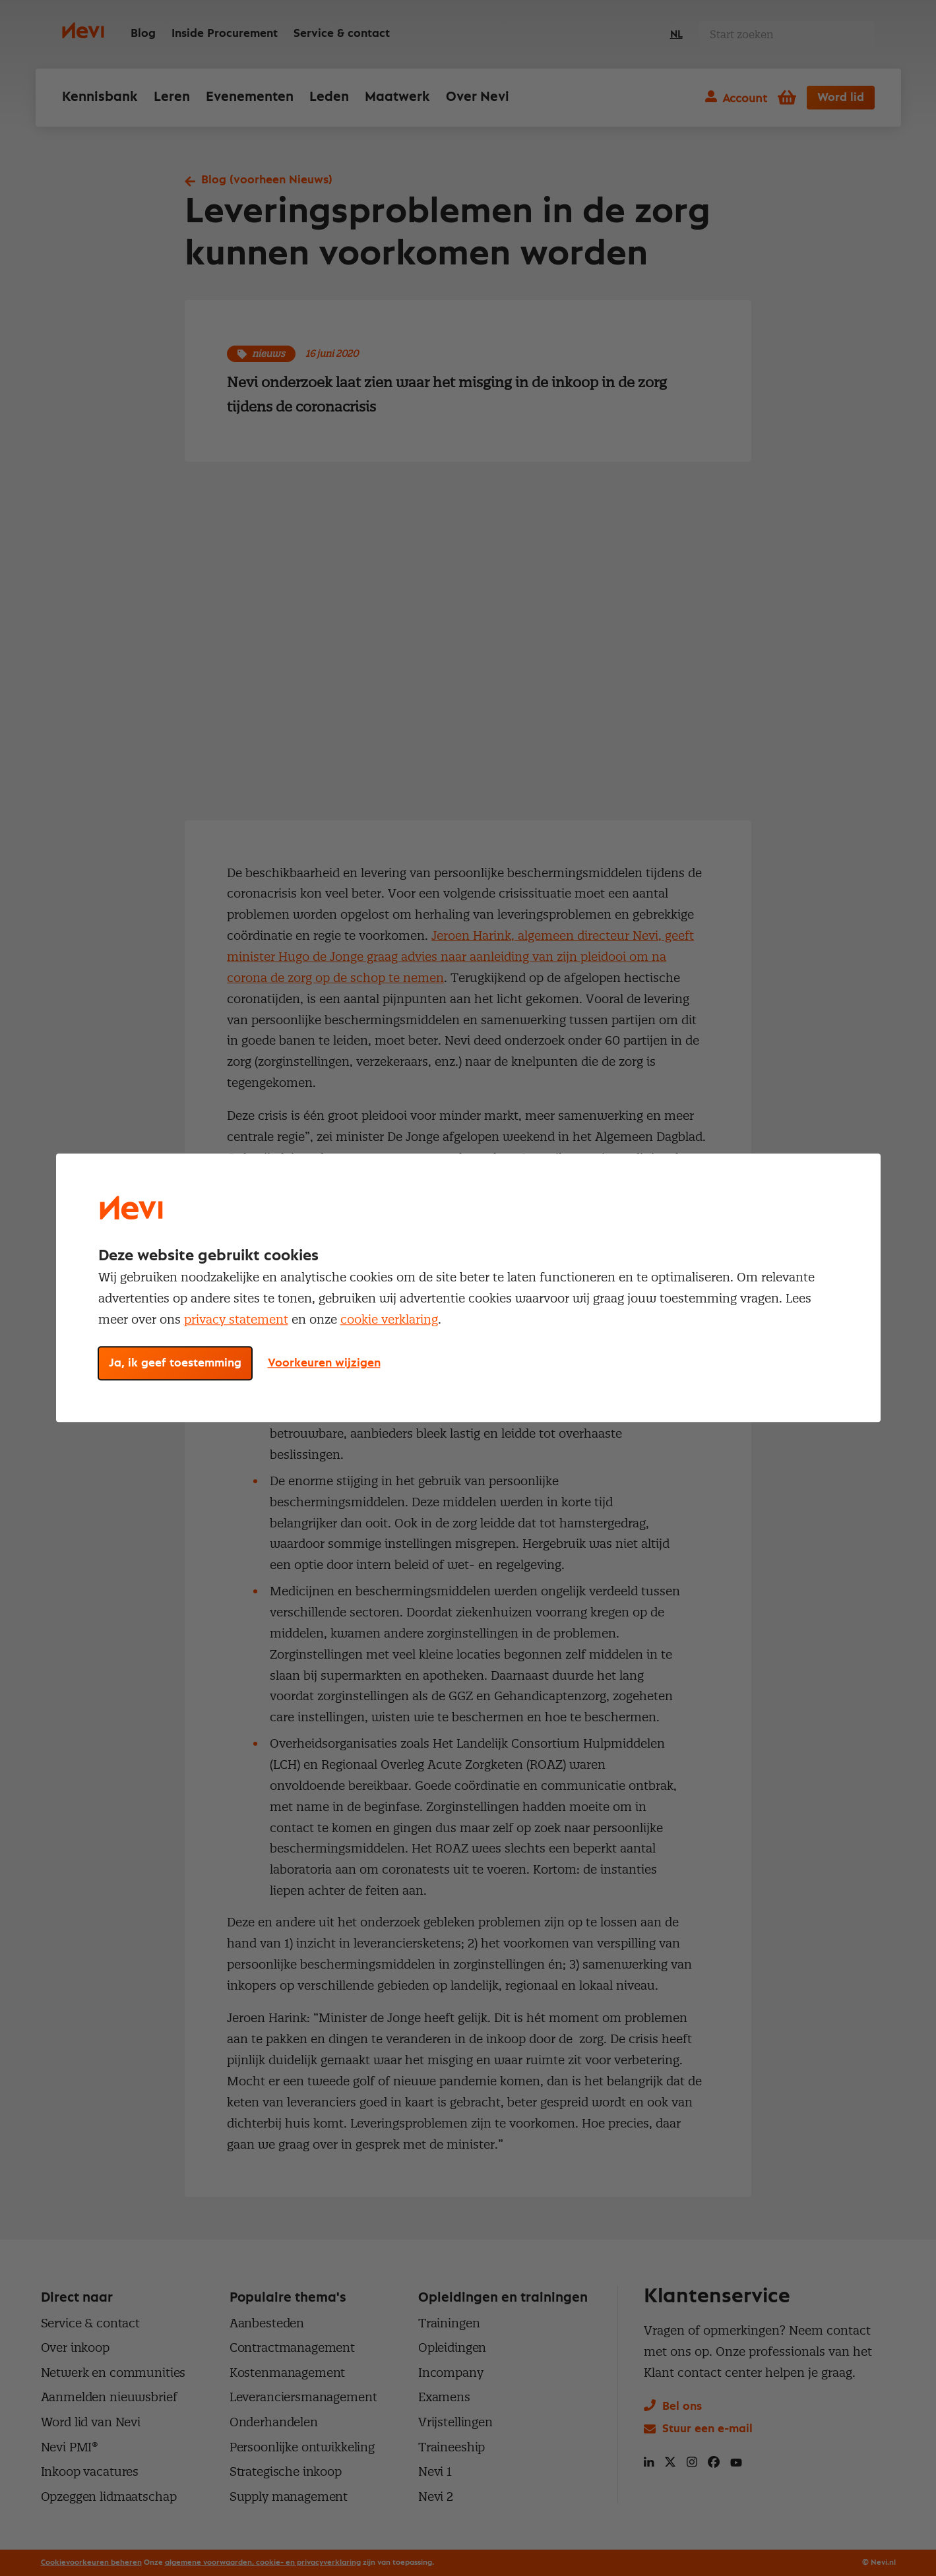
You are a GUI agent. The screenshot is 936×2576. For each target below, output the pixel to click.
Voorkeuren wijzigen (324, 1364)
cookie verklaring (389, 1319)
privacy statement (236, 1319)
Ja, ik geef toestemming (175, 1364)
